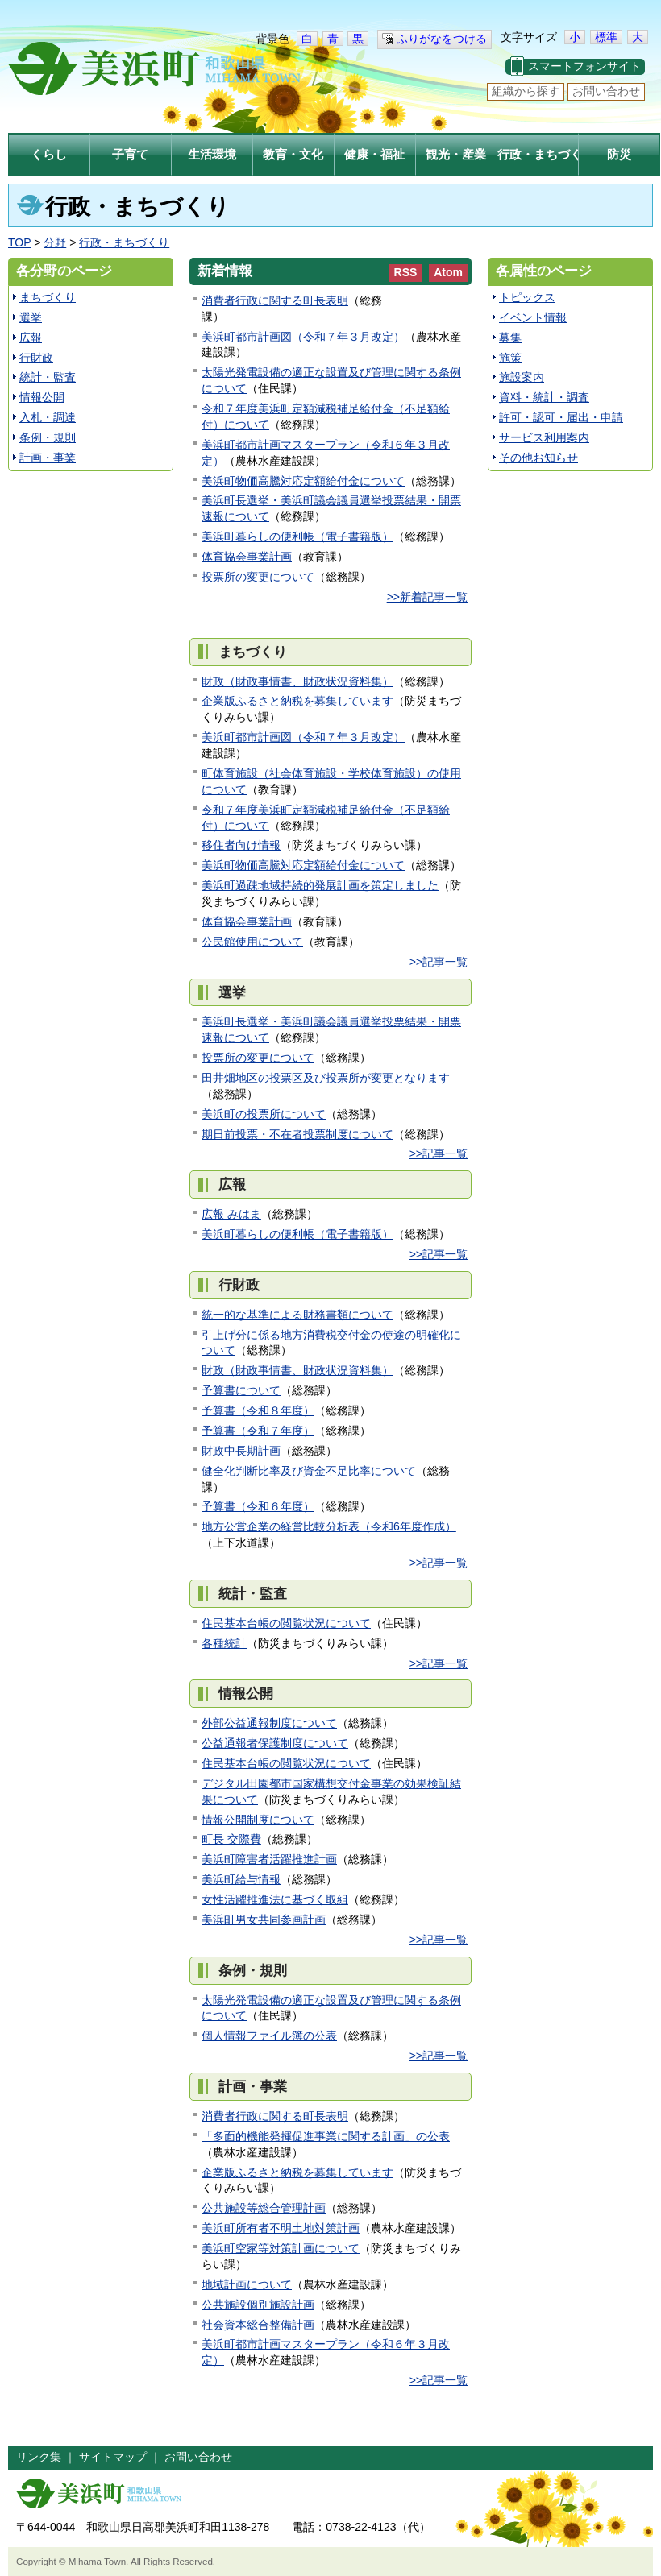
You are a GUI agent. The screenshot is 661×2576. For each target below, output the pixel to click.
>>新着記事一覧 (427, 596)
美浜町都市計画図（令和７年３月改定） (303, 336)
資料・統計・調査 (544, 397)
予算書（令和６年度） (258, 1506)
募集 (510, 337)
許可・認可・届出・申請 (561, 417)
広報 (30, 337)
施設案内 (521, 377)
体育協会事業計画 (247, 556)
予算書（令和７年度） (258, 1430)
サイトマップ (113, 2456)
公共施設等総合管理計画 (264, 2207)
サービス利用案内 (544, 437)
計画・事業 (47, 457)
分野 (55, 242)
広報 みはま (231, 1213)
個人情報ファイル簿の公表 (269, 2035)
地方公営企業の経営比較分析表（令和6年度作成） (329, 1526)
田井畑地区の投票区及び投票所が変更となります (326, 1077)
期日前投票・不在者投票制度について (297, 1134)
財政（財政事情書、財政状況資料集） (297, 681)
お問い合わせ (606, 91)
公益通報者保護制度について (275, 1743)
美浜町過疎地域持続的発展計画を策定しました (320, 885)
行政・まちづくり (124, 242)
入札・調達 (47, 417)
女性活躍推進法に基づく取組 (275, 1899)
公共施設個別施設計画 (258, 2304)
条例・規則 (47, 437)
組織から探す (525, 91)
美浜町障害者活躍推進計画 (269, 1859)
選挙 (30, 317)
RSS (406, 272)
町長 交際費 (231, 1839)
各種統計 (224, 1643)
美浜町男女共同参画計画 (264, 1919)
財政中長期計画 (241, 1450)
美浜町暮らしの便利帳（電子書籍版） (297, 536)
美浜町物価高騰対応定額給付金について (303, 480)
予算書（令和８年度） (258, 1410)
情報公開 (41, 397)
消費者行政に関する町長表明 (275, 300)
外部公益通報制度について (269, 1723)
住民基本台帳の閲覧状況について (286, 1623)
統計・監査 (47, 377)
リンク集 (38, 2456)
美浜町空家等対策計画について (281, 2248)
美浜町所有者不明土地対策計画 (281, 2228)
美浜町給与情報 (241, 1879)
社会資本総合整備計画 (258, 2324)
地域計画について (247, 2284)
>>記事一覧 (438, 961)
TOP (19, 242)
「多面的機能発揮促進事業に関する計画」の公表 (326, 2136)
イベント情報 (533, 317)
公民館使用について (252, 941)
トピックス (527, 297)
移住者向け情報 (241, 845)
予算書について (241, 1390)
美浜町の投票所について (264, 1114)
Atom (448, 272)
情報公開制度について (258, 1819)
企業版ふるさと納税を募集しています (297, 700)
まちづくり (47, 297)
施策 (510, 357)
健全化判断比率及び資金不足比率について (309, 1470)
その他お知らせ (538, 457)
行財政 (36, 357)
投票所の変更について (258, 576)
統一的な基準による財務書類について (297, 1314)
